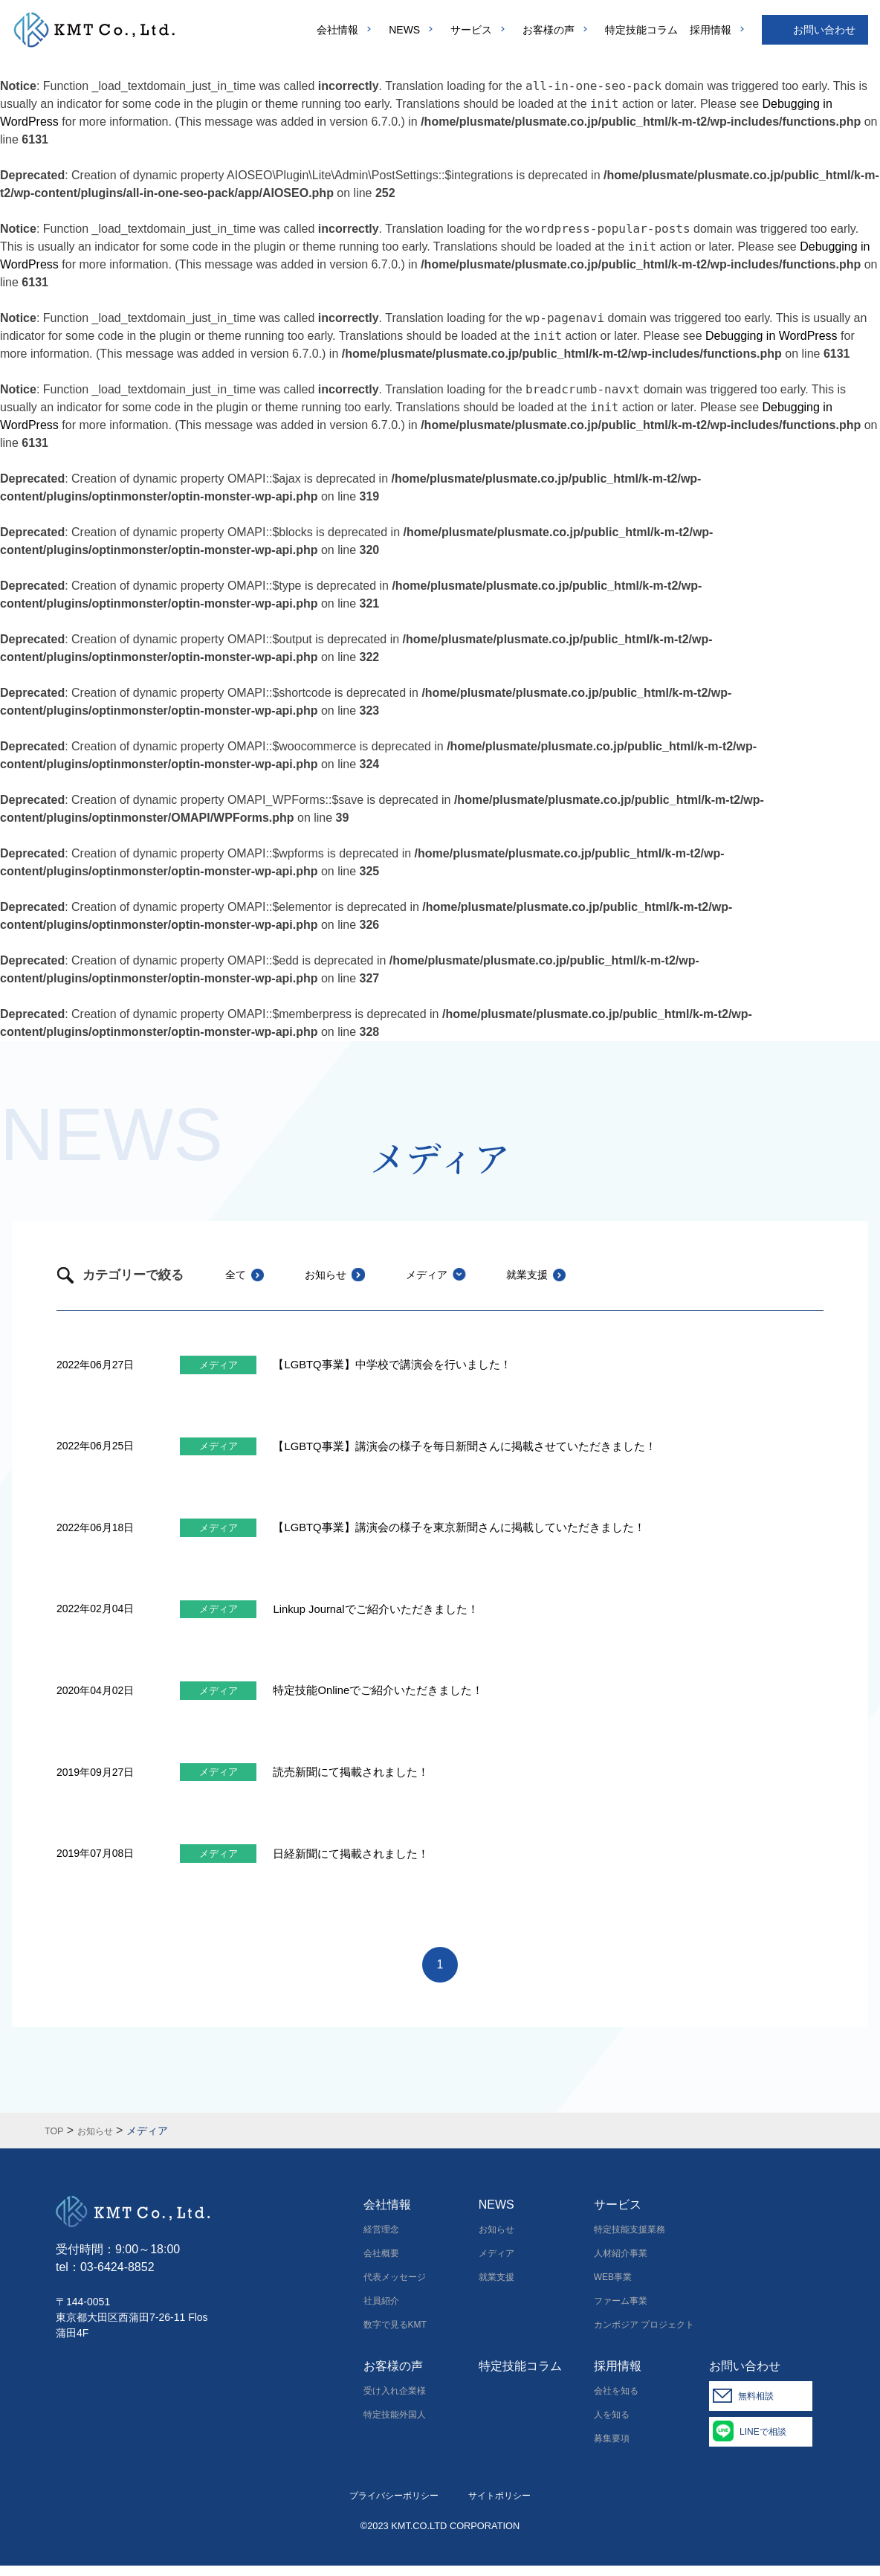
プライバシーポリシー (394, 2506)
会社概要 (381, 2263)
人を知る (612, 2425)
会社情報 (337, 30)
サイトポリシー (499, 2506)
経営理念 (381, 2240)
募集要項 (612, 2449)
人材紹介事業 (620, 2263)
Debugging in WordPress (771, 335)
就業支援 (568, 1274)
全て (237, 1274)
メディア (454, 1274)
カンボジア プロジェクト (644, 2335)
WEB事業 (613, 2287)
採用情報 (710, 30)
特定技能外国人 (394, 2425)
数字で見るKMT (395, 2335)
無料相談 (768, 2406)
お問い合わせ (824, 30)
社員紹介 (381, 2311)
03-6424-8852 (117, 2278)
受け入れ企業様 (394, 2401)
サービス (471, 30)
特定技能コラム (641, 30)
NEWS (404, 30)
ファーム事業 (620, 2311)
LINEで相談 (774, 2442)
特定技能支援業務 (629, 2240)
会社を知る (616, 2401)
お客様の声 (548, 30)
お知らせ (339, 1274)
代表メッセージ (394, 2287)
